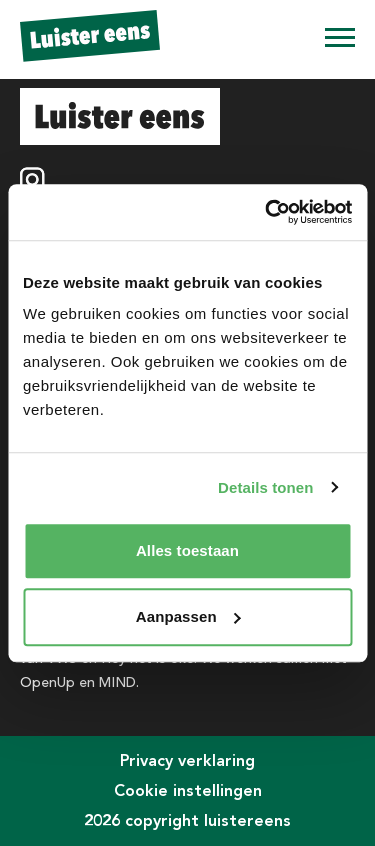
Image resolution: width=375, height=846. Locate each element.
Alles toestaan (187, 550)
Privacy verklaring (187, 760)
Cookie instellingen (188, 790)
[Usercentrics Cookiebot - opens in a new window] (267, 212)
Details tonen (265, 487)
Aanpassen (188, 616)
